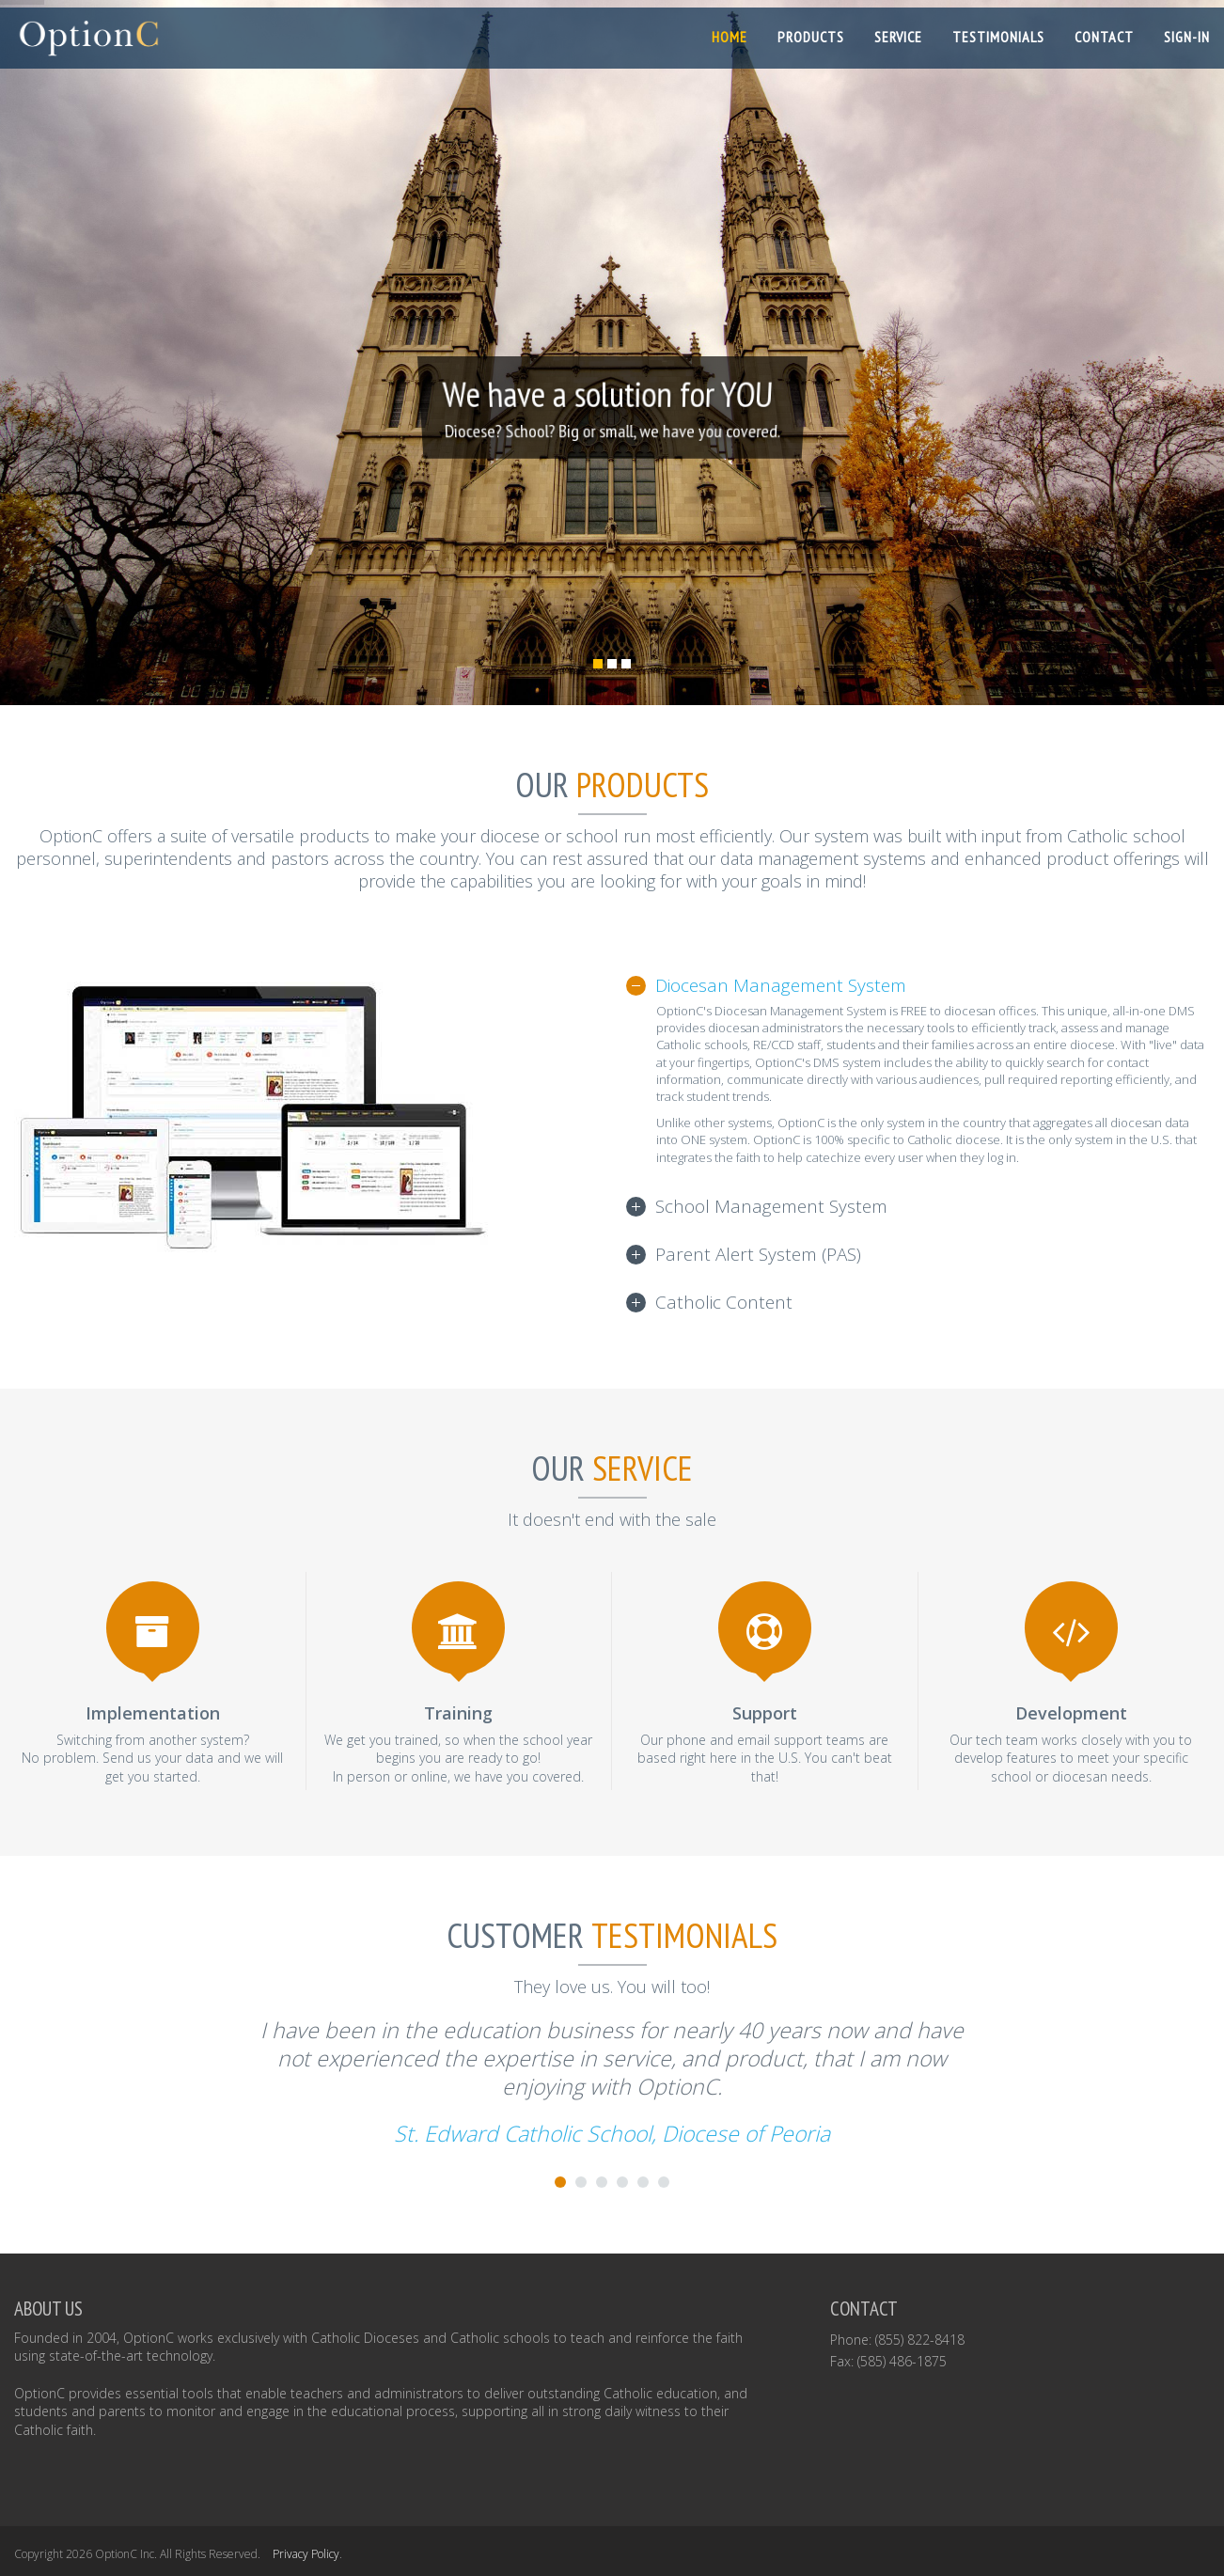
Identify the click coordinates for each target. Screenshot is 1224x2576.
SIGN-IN (1187, 36)
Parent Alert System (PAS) (758, 1254)
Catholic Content (723, 1302)
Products (810, 36)
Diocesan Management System (780, 985)
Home (729, 36)
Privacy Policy (306, 2554)
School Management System (771, 1206)
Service (898, 36)
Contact (1104, 36)
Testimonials (998, 36)
